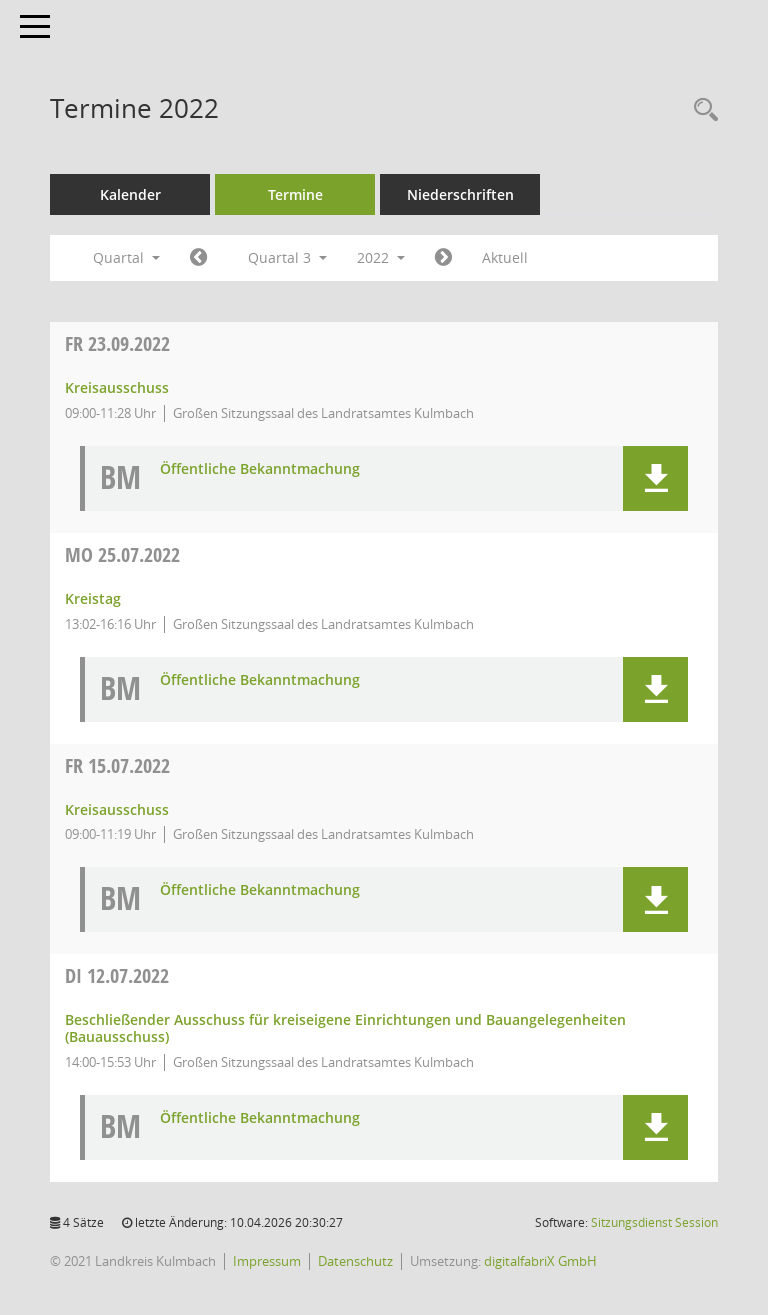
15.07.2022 (117, 765)
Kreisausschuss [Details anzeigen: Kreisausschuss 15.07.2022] (117, 809)
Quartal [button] (126, 257)
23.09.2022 (117, 343)
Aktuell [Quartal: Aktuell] (505, 257)
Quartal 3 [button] (287, 257)
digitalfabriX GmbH (540, 1261)
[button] (655, 478)
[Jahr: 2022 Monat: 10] (443, 258)
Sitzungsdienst (654, 1222)
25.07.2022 (122, 554)
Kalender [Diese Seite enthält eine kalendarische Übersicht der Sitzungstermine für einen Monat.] (130, 194)
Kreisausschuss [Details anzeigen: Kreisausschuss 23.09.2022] (117, 387)
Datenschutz (355, 1261)
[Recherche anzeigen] (701, 110)
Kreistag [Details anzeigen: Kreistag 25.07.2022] (93, 598)
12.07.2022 (117, 975)
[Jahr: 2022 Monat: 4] (198, 258)
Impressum (267, 1261)
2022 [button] (381, 257)
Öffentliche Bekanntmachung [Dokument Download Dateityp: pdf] (260, 469)
